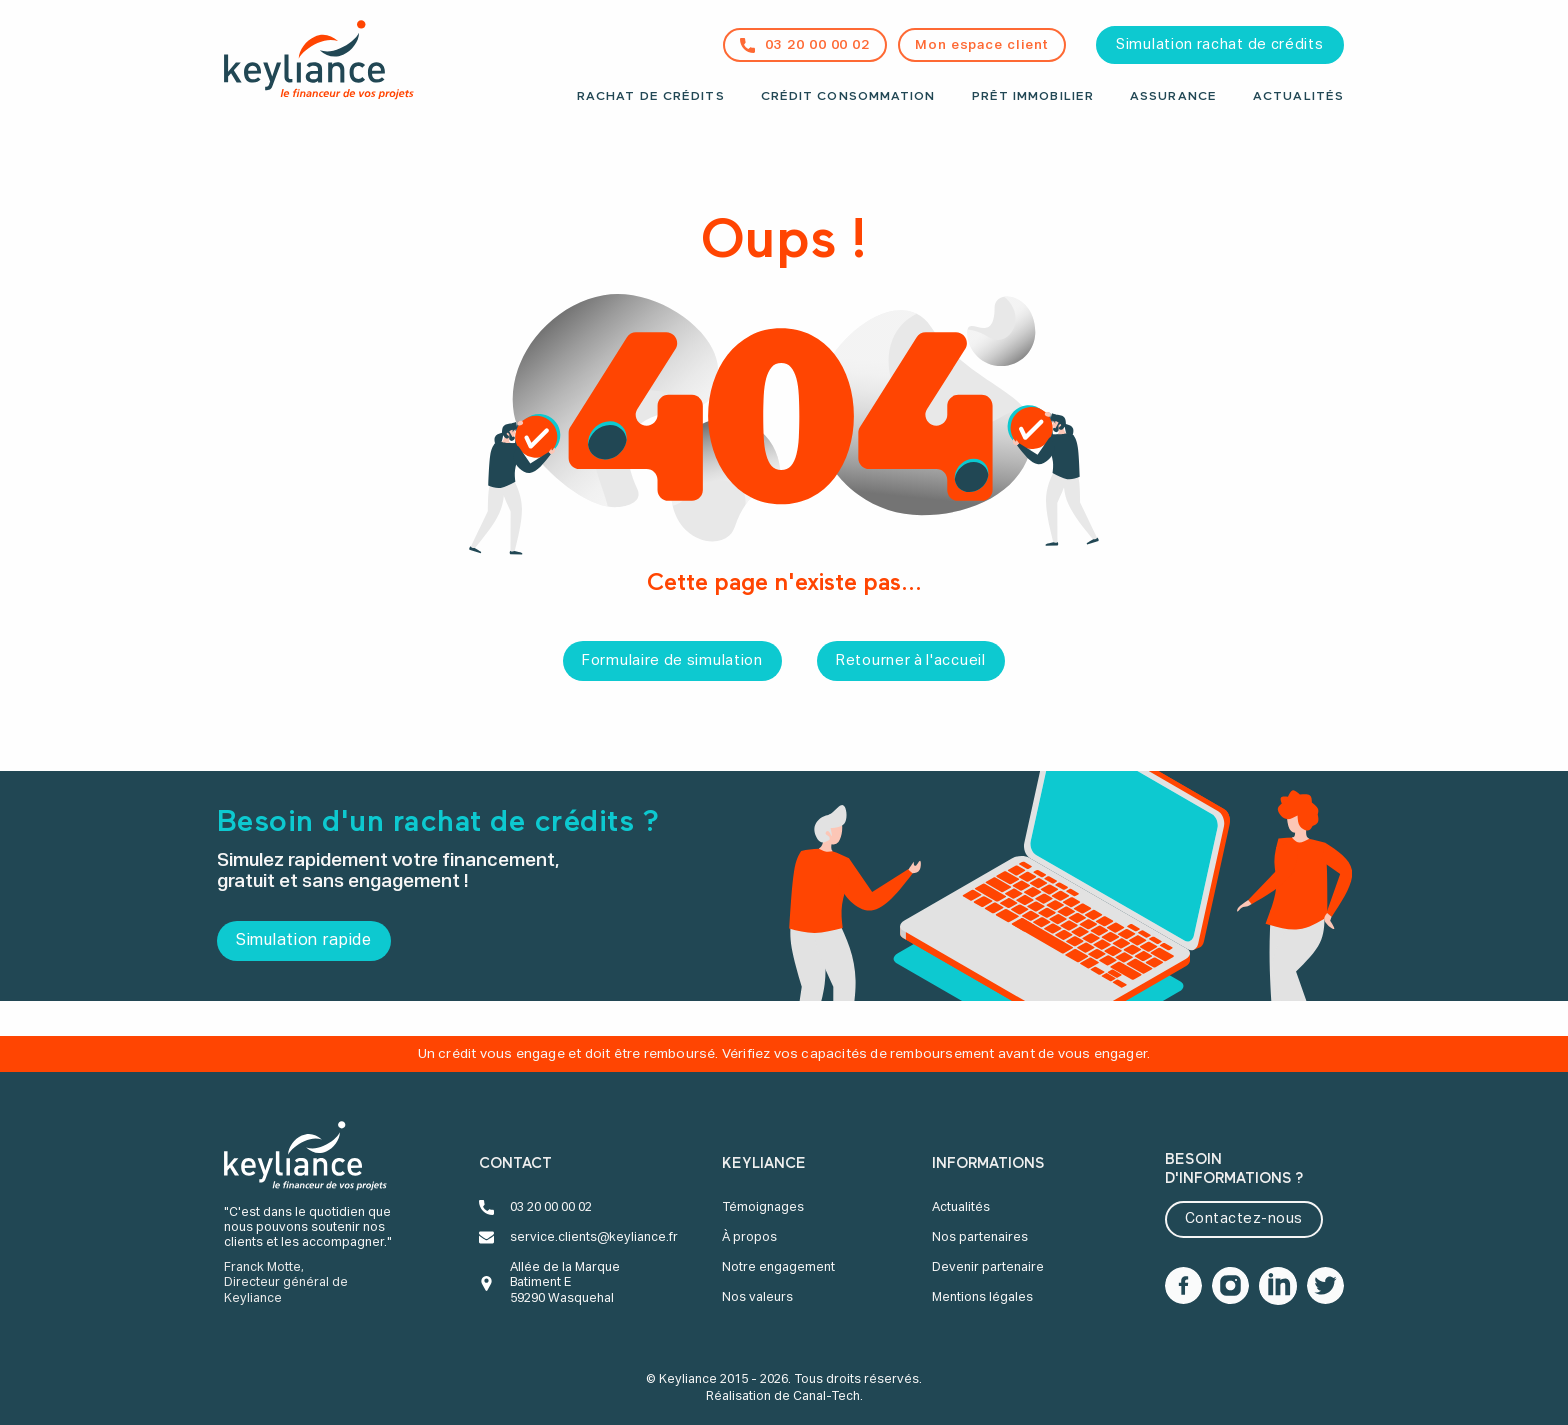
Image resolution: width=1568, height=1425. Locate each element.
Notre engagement (778, 1267)
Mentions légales (982, 1297)
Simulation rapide (304, 941)
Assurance (1173, 97)
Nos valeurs (757, 1297)
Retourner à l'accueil (911, 661)
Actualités (1298, 97)
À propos (749, 1237)
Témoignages (763, 1207)
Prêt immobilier (1033, 97)
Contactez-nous (1244, 1219)
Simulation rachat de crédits (1220, 45)
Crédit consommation (848, 97)
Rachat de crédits (651, 97)
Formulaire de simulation (672, 661)
